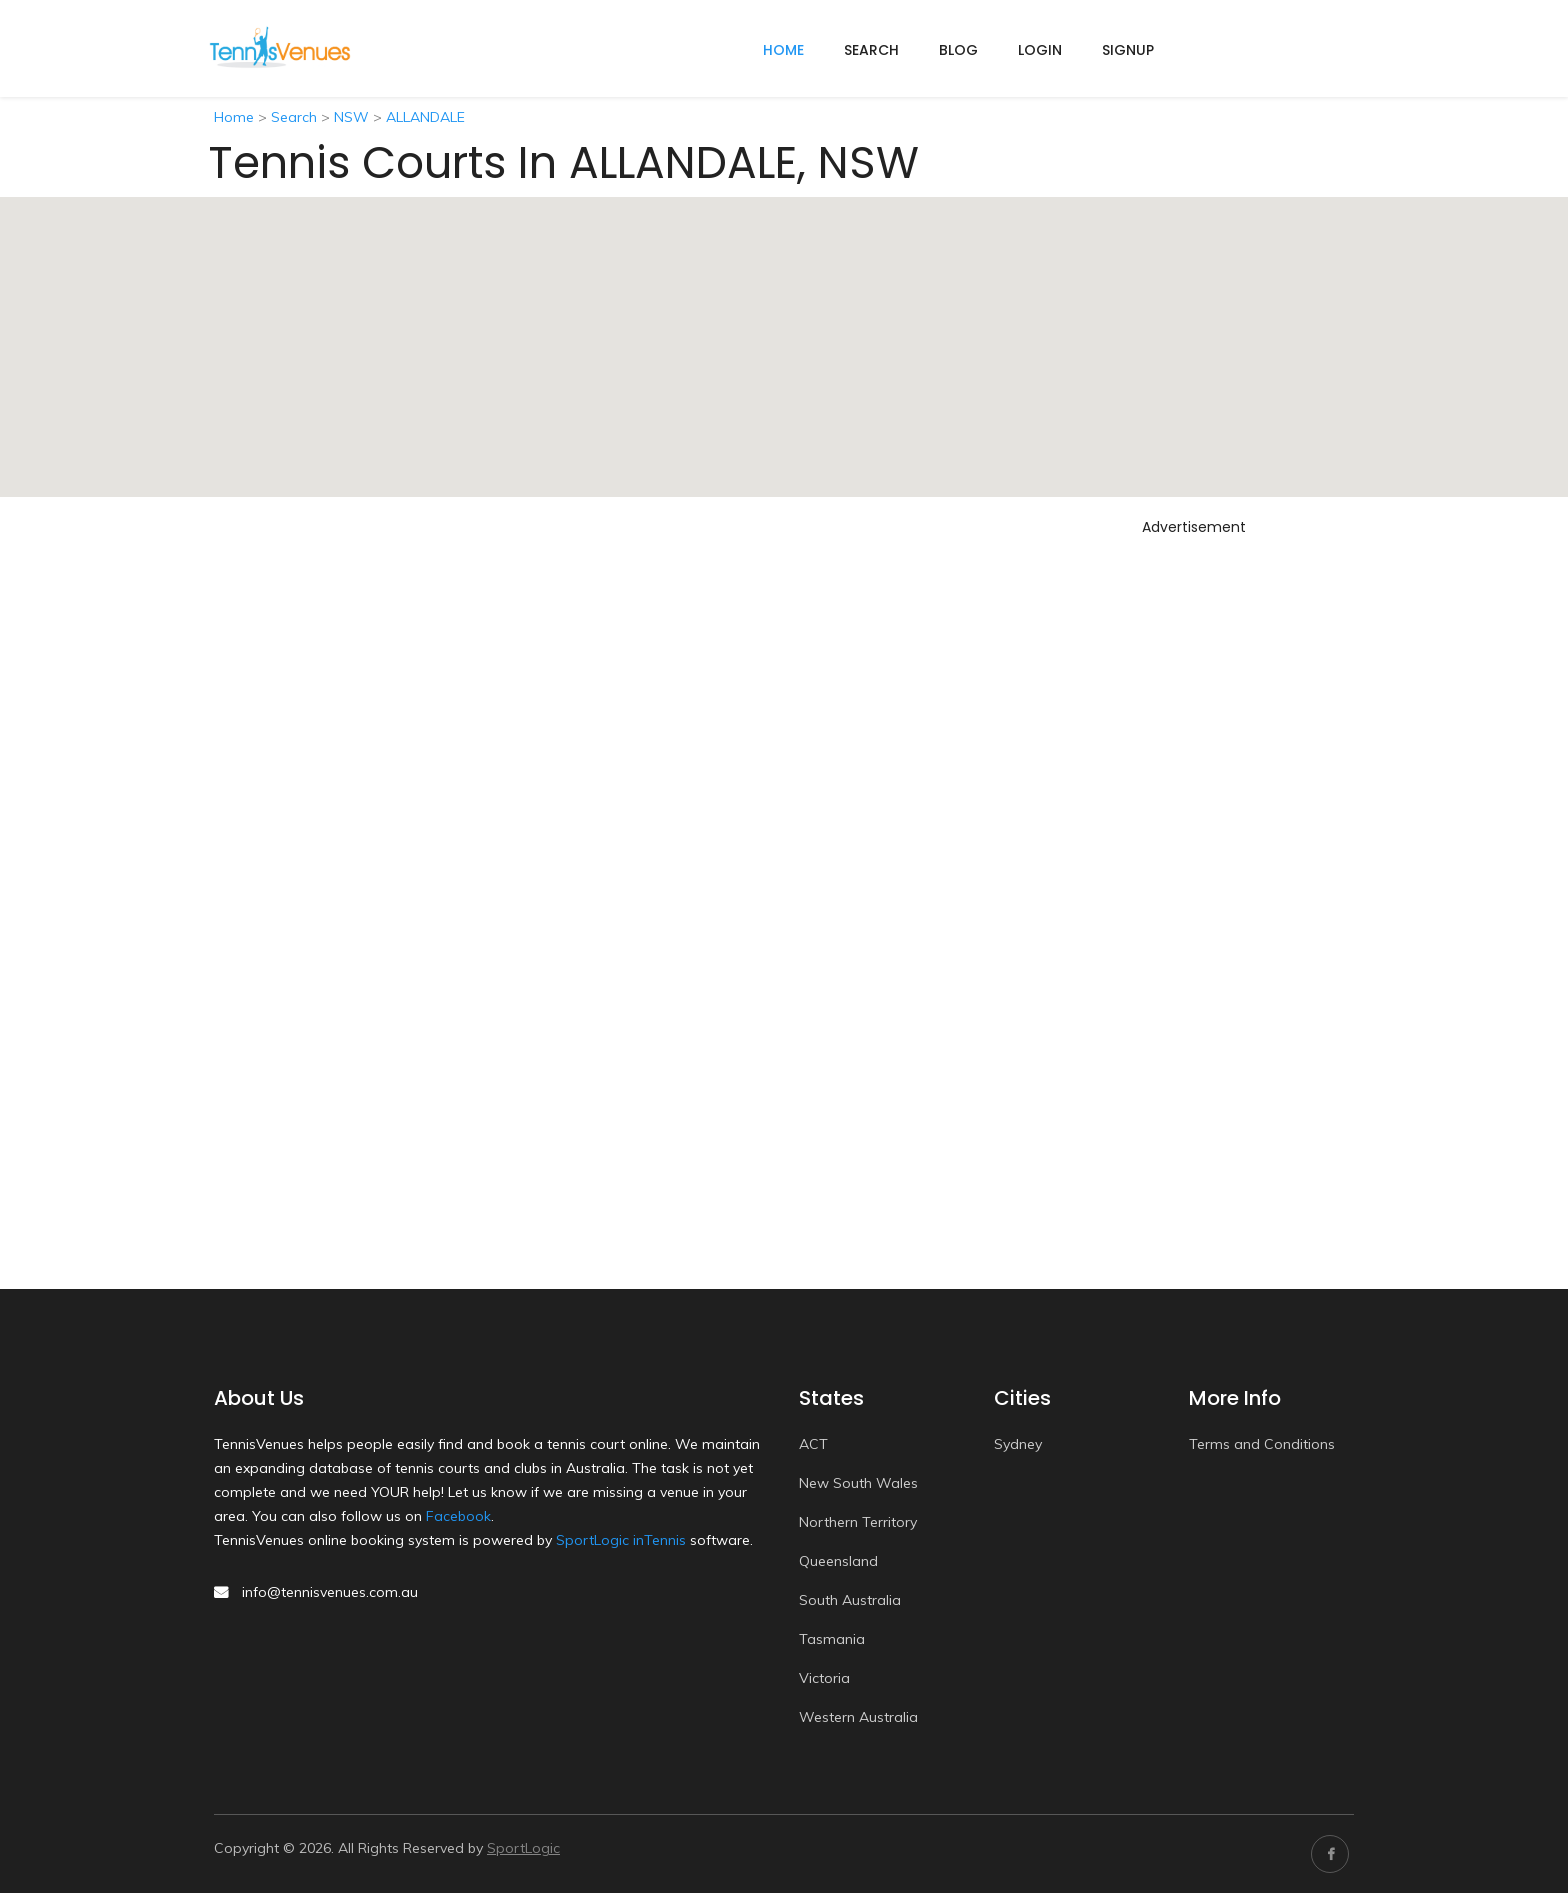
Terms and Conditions (1262, 1444)
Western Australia (858, 1717)
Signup (1128, 50)
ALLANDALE (425, 117)
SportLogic (523, 1848)
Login (1040, 50)
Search (871, 50)
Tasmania (832, 1639)
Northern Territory (858, 1522)
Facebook (458, 1516)
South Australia (850, 1600)
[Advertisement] (1194, 843)
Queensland (838, 1561)
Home (234, 117)
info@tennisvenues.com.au (330, 1592)
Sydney (1018, 1444)
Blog (958, 50)
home (783, 50)
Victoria (824, 1678)
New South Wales (858, 1483)
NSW (351, 117)
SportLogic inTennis (621, 1540)
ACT (813, 1444)
